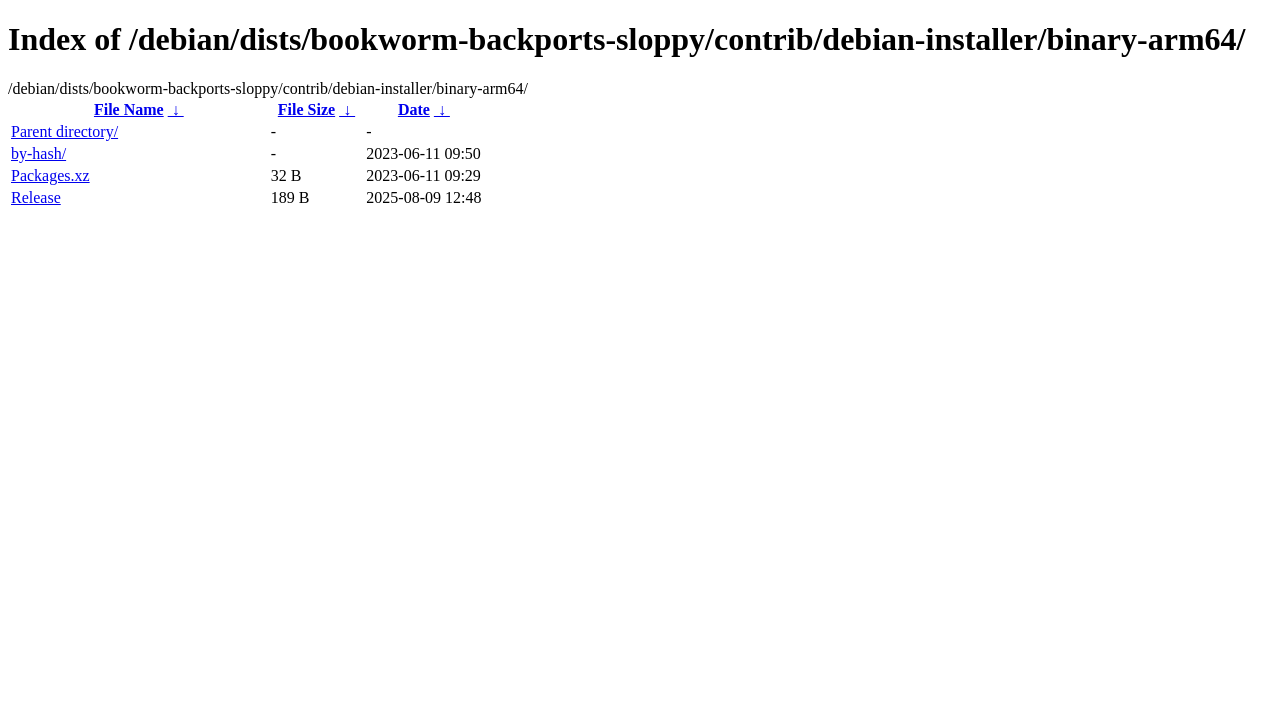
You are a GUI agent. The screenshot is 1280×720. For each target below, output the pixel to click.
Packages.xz (50, 175)
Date (414, 109)
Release (36, 197)
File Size (306, 109)
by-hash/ (38, 153)
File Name (129, 109)
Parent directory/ (64, 131)
